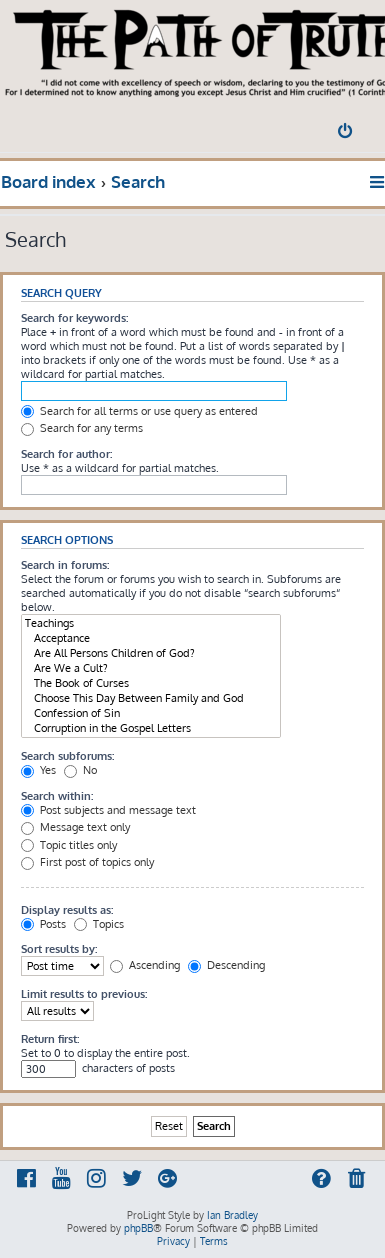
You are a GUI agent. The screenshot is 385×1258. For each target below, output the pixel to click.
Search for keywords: (74, 318)
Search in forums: (65, 565)
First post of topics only (87, 862)
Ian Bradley (232, 1215)
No (80, 770)
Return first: (50, 1039)
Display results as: (67, 910)
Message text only (75, 827)
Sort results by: (59, 949)
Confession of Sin (151, 713)
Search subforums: (67, 756)
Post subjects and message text (108, 810)
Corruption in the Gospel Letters (151, 728)
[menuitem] (346, 133)
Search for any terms (82, 428)
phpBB (138, 1228)
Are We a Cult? (151, 668)
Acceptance (151, 638)
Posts (43, 924)
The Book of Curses (151, 683)
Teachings (151, 623)
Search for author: (66, 454)
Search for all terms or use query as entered (139, 411)
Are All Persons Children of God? (151, 653)
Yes (38, 770)
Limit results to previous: (84, 994)
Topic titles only (69, 845)
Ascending (145, 965)
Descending (226, 965)
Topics (99, 924)
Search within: (57, 796)
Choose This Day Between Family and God (151, 698)
